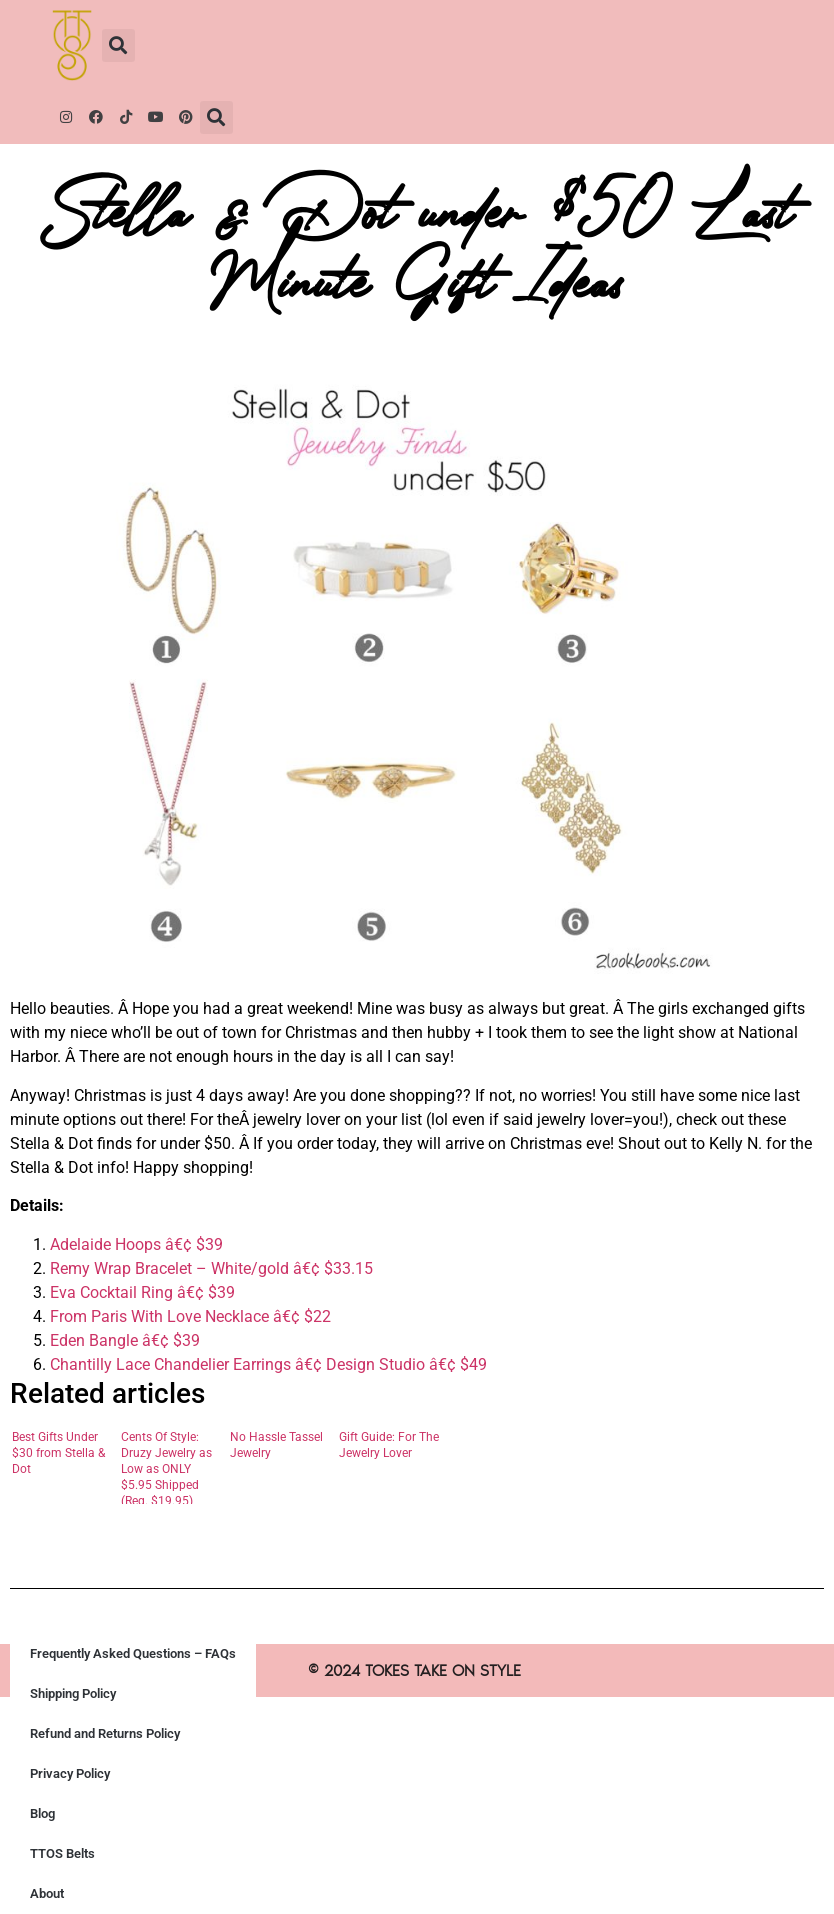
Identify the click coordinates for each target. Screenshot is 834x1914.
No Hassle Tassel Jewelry (276, 1445)
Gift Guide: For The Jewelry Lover (389, 1445)
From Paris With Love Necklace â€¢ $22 (190, 1316)
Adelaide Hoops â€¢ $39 (136, 1244)
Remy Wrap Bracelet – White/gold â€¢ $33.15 (211, 1268)
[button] (118, 45)
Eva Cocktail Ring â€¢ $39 (142, 1292)
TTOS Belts (62, 1853)
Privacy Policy (70, 1773)
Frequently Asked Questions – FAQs (133, 1653)
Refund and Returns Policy (105, 1733)
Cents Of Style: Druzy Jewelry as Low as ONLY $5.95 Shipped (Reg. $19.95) (166, 1467)
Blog (42, 1813)
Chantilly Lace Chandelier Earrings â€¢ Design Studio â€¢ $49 (268, 1364)
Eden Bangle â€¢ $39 (125, 1340)
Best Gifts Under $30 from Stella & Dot (58, 1453)
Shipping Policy (73, 1693)
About (47, 1893)
